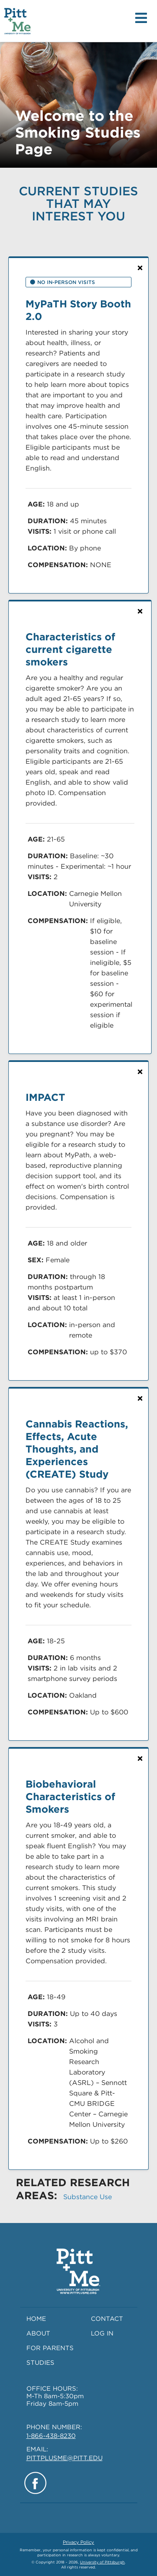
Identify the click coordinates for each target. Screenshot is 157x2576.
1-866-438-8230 (51, 2436)
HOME (36, 2319)
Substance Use (87, 2197)
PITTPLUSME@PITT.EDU (64, 2458)
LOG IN (102, 2333)
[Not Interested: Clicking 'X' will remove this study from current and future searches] (140, 268)
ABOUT (38, 2333)
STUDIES (40, 2362)
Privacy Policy (78, 2542)
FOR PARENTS (50, 2348)
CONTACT (107, 2319)
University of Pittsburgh (102, 2562)
